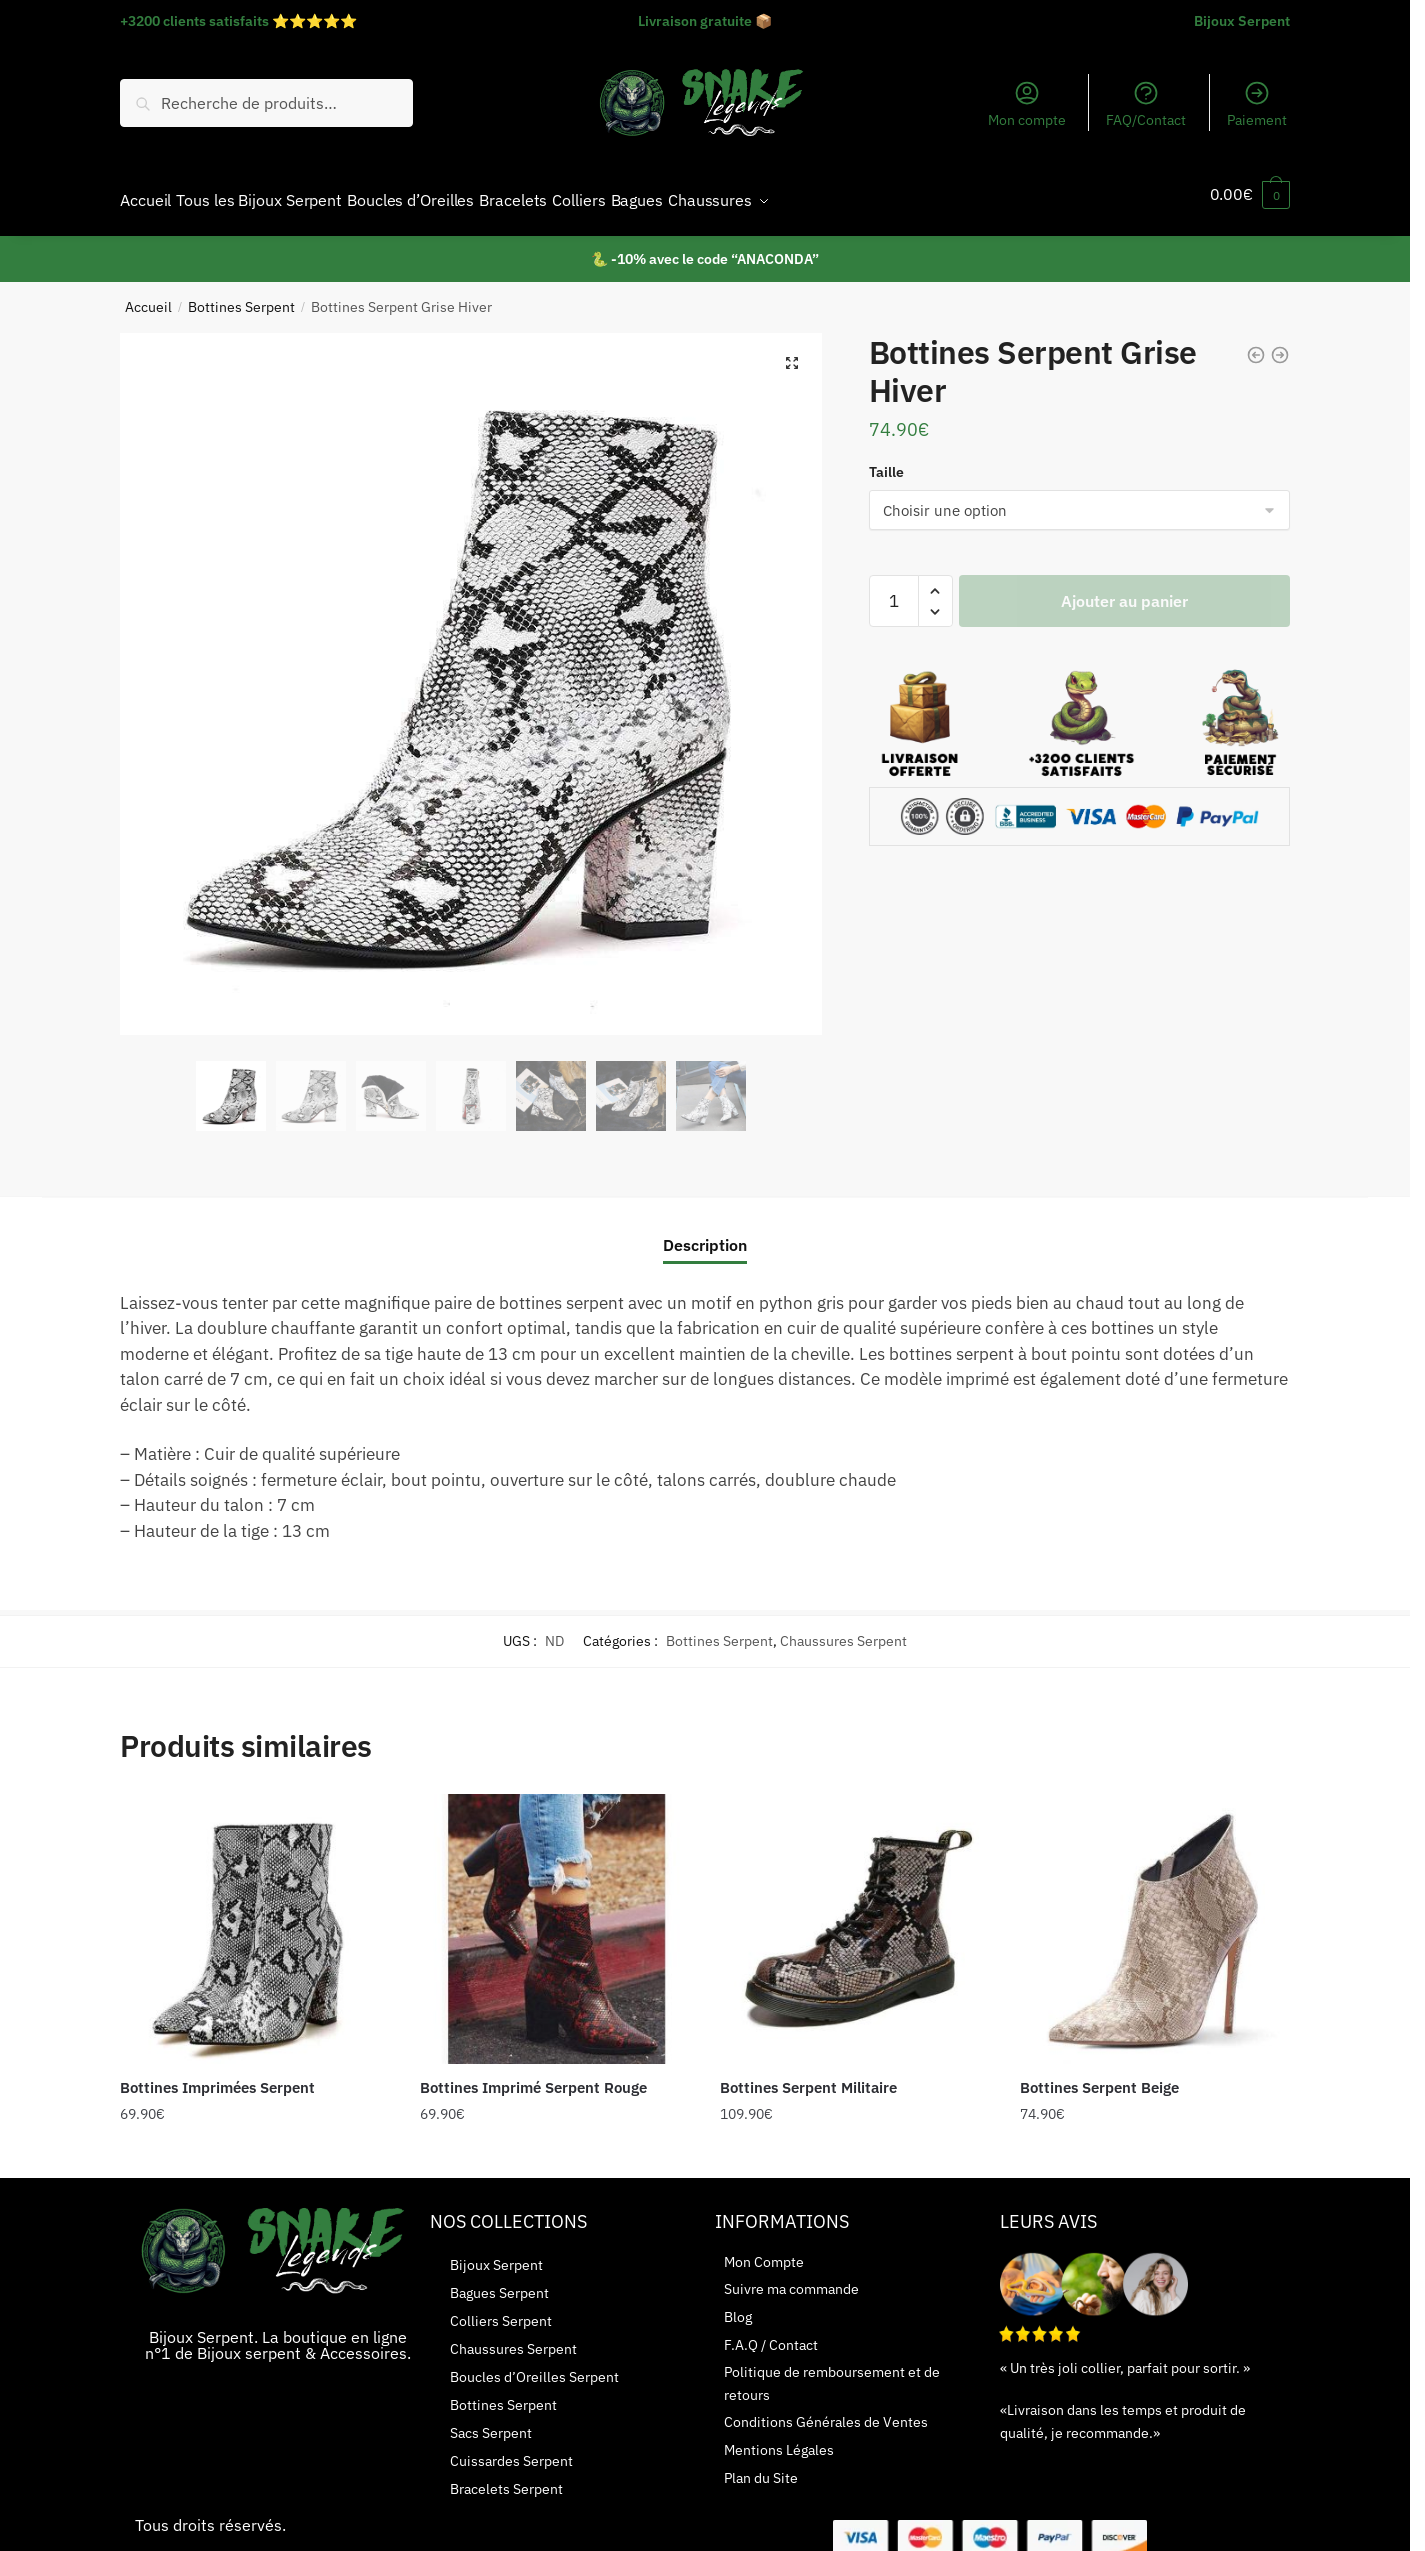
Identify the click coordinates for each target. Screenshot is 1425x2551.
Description (705, 1233)
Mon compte (1027, 104)
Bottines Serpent (241, 295)
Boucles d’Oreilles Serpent (534, 2365)
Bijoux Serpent (1242, 21)
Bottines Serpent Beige (1099, 2075)
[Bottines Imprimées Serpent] (255, 1917)
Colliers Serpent (501, 2309)
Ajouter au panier (1124, 589)
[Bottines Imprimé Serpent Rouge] (555, 1917)
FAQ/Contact (1146, 104)
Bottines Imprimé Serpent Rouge (533, 2075)
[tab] (705, 1217)
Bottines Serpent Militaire (808, 2075)
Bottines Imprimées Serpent (217, 2075)
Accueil (148, 295)
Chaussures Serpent (843, 1629)
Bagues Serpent (499, 2281)
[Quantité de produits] (894, 589)
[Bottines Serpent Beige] (1155, 1917)
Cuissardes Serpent (511, 2449)
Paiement (1257, 104)
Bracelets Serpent (506, 2477)
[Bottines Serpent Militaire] (855, 1917)
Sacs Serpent (491, 2421)
